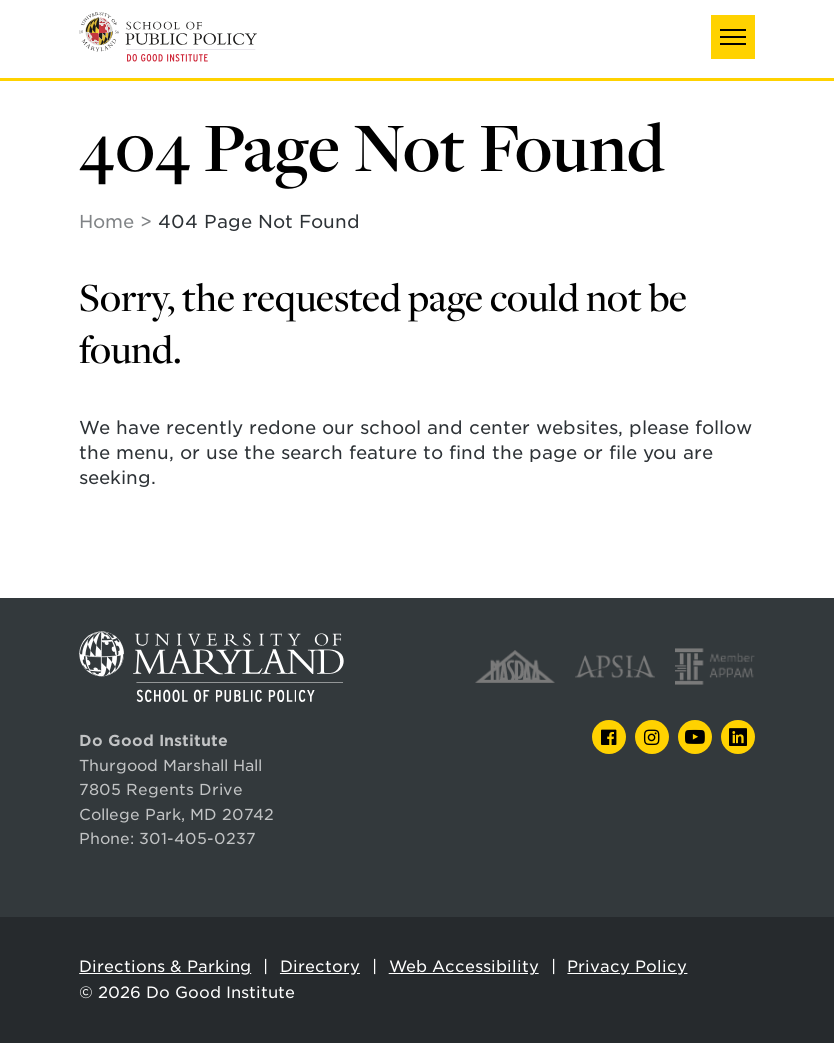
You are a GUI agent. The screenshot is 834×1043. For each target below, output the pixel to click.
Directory (320, 966)
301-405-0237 (197, 838)
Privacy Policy (627, 966)
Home (106, 221)
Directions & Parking (165, 966)
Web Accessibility (464, 966)
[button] (733, 37)
